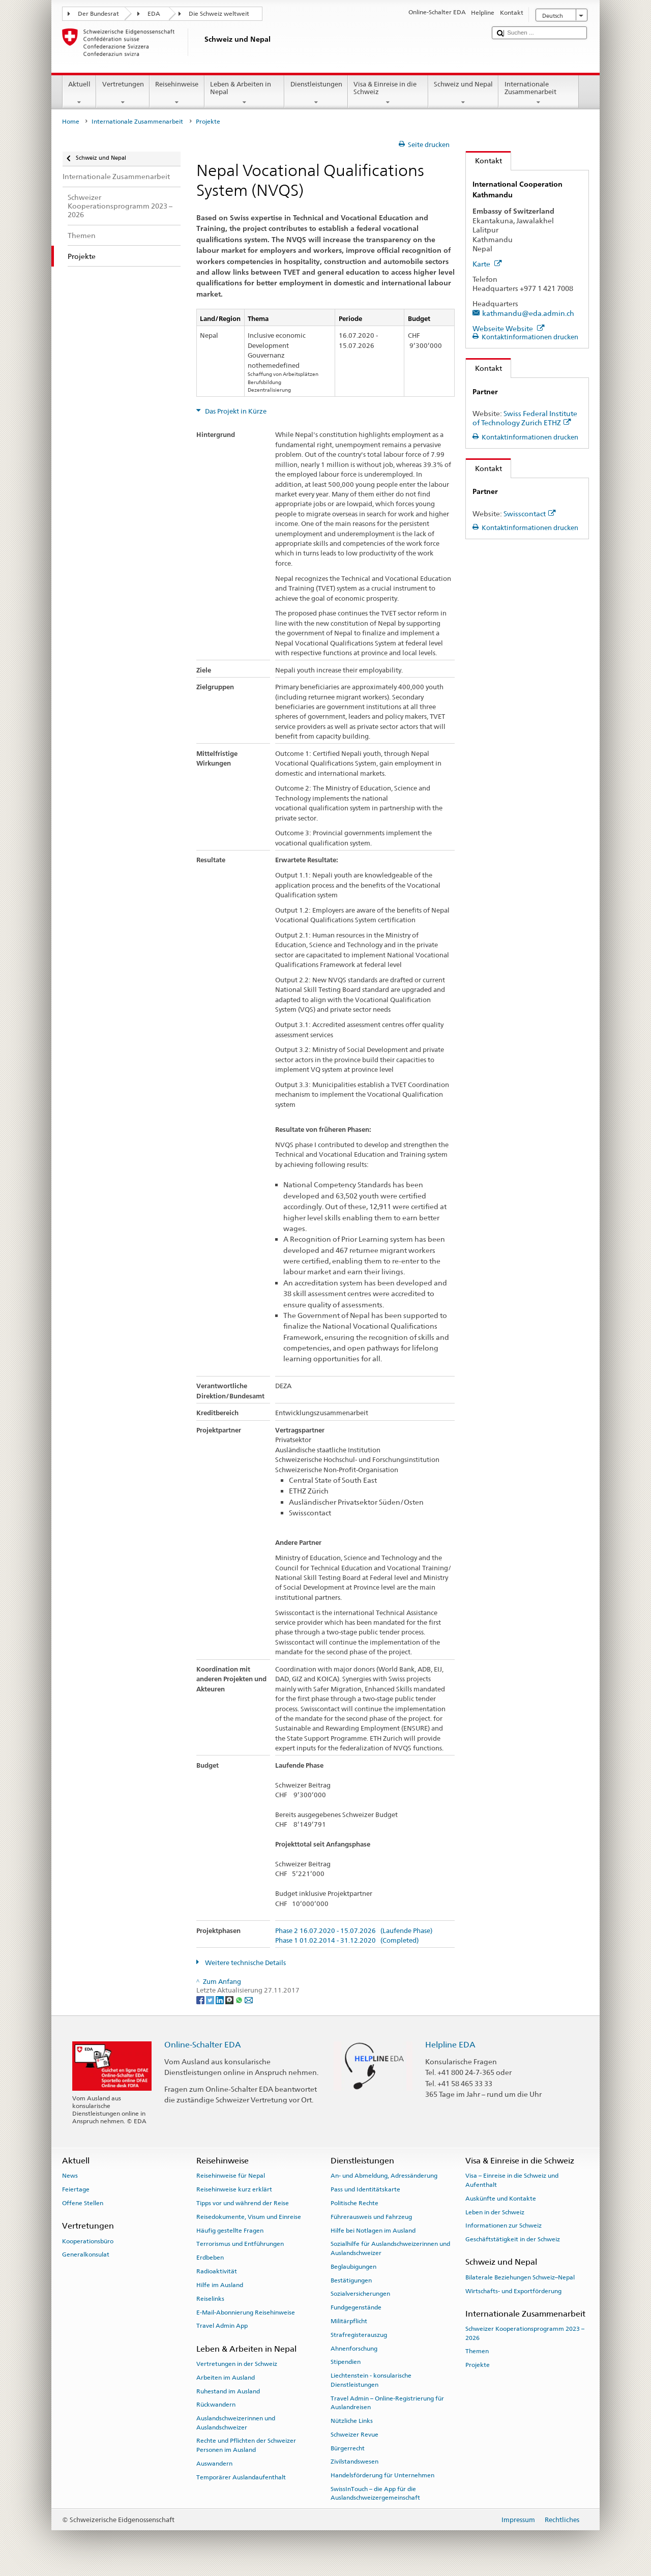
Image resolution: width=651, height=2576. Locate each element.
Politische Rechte (354, 2203)
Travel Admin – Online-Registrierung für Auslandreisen (387, 2402)
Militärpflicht (349, 2321)
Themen (477, 2351)
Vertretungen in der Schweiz (236, 2363)
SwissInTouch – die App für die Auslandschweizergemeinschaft (375, 2493)
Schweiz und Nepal (463, 93)
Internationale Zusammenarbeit (538, 93)
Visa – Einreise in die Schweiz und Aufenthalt (511, 2180)
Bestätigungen (351, 2280)
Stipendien (346, 2361)
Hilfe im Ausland (219, 2285)
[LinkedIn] (220, 1999)
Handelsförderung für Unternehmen (382, 2475)
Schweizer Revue (354, 2434)
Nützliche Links (352, 2420)
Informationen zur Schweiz (503, 2225)
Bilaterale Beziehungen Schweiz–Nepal (520, 2277)
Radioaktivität (216, 2271)
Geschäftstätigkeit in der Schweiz (512, 2239)
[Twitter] (211, 1999)
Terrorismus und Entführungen (240, 2243)
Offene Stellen (82, 2203)
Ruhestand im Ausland (228, 2390)
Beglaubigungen (353, 2266)
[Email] (249, 1999)
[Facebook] (201, 1999)
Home (70, 121)
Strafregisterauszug (359, 2334)
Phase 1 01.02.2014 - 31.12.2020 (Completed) (347, 1940)
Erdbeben (210, 2257)
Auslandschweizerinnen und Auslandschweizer (235, 2423)
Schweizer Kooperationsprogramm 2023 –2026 (524, 2333)
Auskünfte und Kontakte (500, 2198)
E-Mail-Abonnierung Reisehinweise (245, 2312)
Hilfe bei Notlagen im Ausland (373, 2230)
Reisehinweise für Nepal (230, 2175)
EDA (153, 13)
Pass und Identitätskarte (365, 2189)
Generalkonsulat (85, 2254)
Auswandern (214, 2463)
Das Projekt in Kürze (235, 411)
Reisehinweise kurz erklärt (234, 2189)
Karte (487, 263)
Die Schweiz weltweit (219, 13)
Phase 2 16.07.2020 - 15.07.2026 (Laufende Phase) (353, 1931)
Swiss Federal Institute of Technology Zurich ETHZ (524, 418)
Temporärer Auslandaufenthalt (241, 2476)
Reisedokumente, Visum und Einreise (248, 2216)
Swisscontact (530, 513)
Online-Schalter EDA (202, 2045)
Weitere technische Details (244, 1963)
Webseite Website (508, 328)
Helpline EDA (450, 2045)
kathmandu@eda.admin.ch (528, 313)
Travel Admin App (222, 2325)
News (70, 2175)
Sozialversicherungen (360, 2293)
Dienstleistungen (316, 93)
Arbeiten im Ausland (225, 2377)
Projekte (477, 2364)
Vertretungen (123, 93)
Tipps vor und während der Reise (242, 2203)
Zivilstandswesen (354, 2461)
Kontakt (484, 160)
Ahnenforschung (354, 2348)
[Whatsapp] (240, 1999)
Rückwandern (215, 2404)
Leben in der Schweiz (494, 2211)
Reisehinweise (177, 93)
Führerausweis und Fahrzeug (371, 2216)
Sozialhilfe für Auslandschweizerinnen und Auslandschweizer (390, 2248)
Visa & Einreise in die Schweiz (388, 93)
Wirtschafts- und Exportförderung (513, 2290)
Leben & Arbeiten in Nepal (244, 93)
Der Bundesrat (98, 13)
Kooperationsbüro (87, 2240)
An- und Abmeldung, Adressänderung (384, 2175)
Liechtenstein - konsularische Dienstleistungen (371, 2380)
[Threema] (230, 1999)
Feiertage (76, 2189)
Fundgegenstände (356, 2307)
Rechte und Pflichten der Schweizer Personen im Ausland (246, 2445)
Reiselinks (210, 2298)
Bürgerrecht (348, 2447)
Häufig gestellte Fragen (229, 2230)
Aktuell (79, 93)
